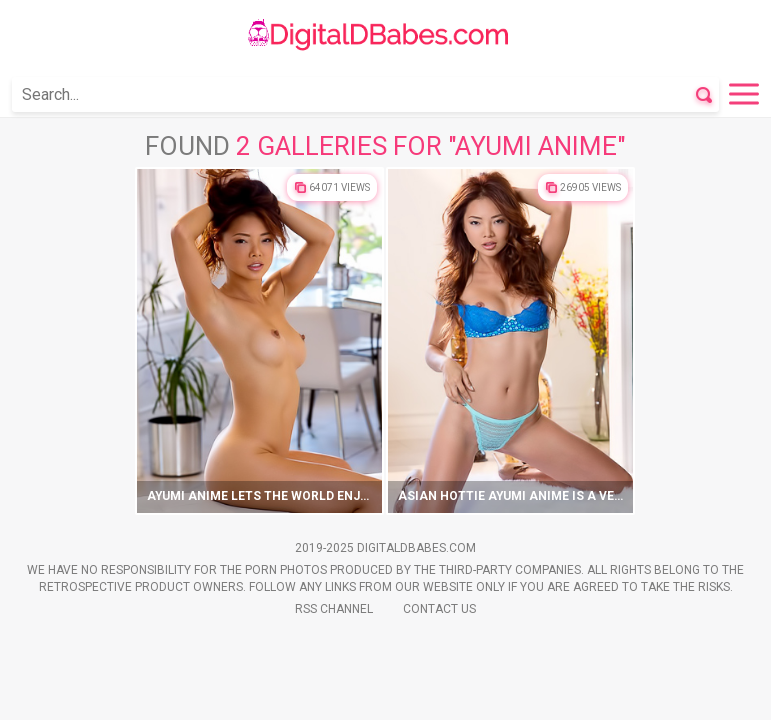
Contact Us (439, 609)
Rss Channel (334, 609)
